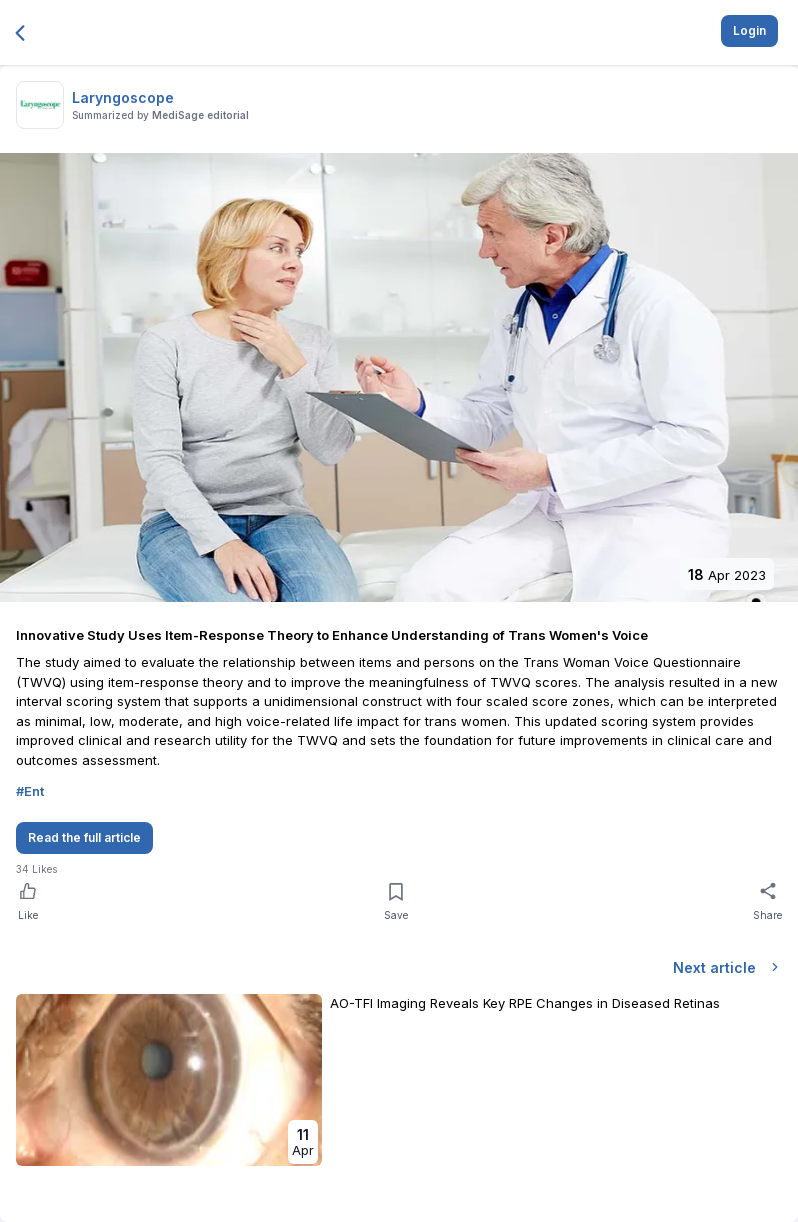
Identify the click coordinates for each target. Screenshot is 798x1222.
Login (749, 30)
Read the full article (84, 837)
